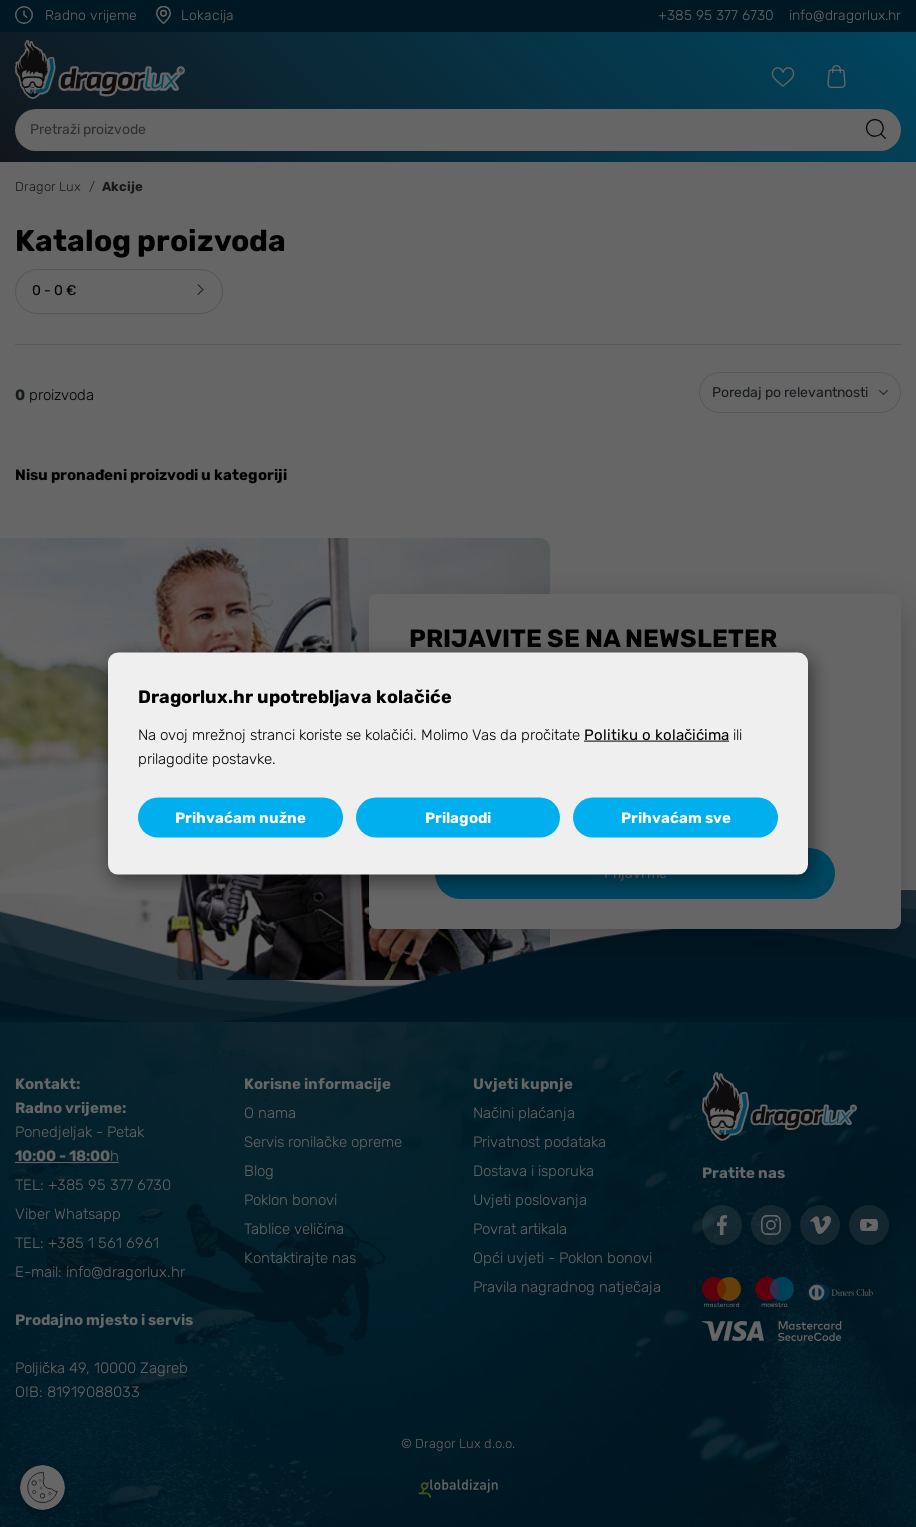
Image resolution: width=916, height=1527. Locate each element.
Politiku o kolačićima (656, 735)
